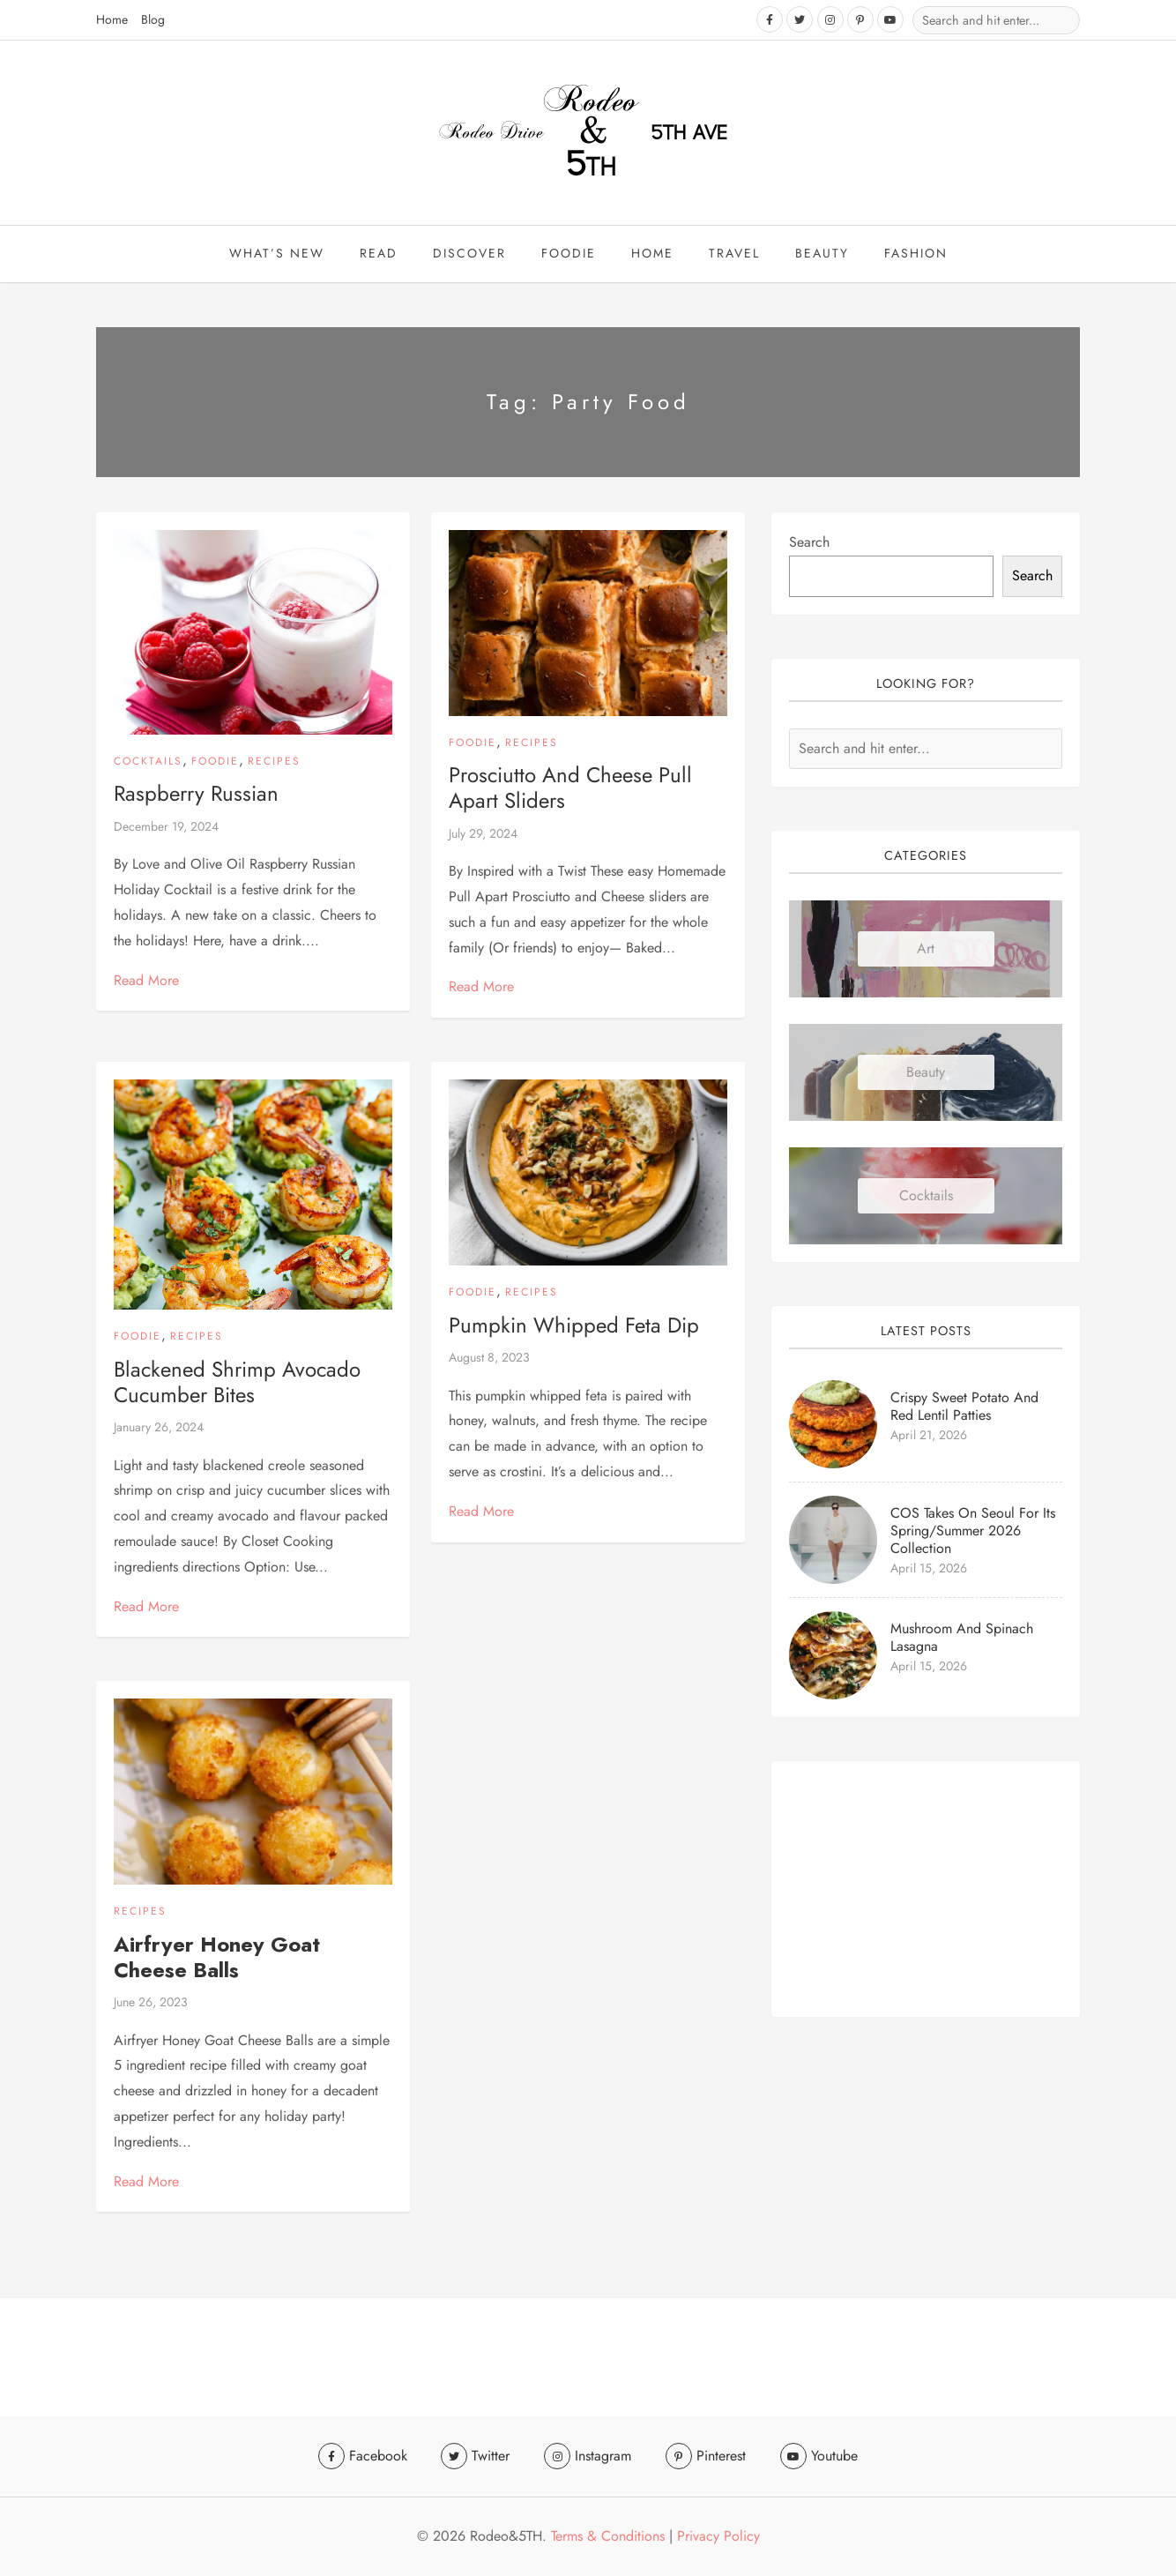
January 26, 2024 (159, 1428)
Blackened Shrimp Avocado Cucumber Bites (237, 1383)
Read (379, 254)
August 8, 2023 (489, 1358)
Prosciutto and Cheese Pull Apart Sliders (570, 788)
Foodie (568, 254)
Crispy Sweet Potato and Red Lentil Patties (964, 1407)
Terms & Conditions (608, 2536)
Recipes (274, 762)
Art (925, 949)
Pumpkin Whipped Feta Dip (574, 1325)
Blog (153, 19)
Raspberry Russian (196, 795)
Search (809, 543)
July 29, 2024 (483, 834)
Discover (469, 254)
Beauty (925, 1073)
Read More (146, 981)
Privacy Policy (718, 2536)
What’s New (276, 254)
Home (112, 19)
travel (734, 254)
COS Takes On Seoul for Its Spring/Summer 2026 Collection (972, 1531)
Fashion (916, 254)
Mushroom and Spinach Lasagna (961, 1638)
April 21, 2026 (928, 1436)
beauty (822, 254)
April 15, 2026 (928, 1569)
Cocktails (148, 762)
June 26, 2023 (151, 2003)
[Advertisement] (925, 1890)
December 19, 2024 (166, 827)
